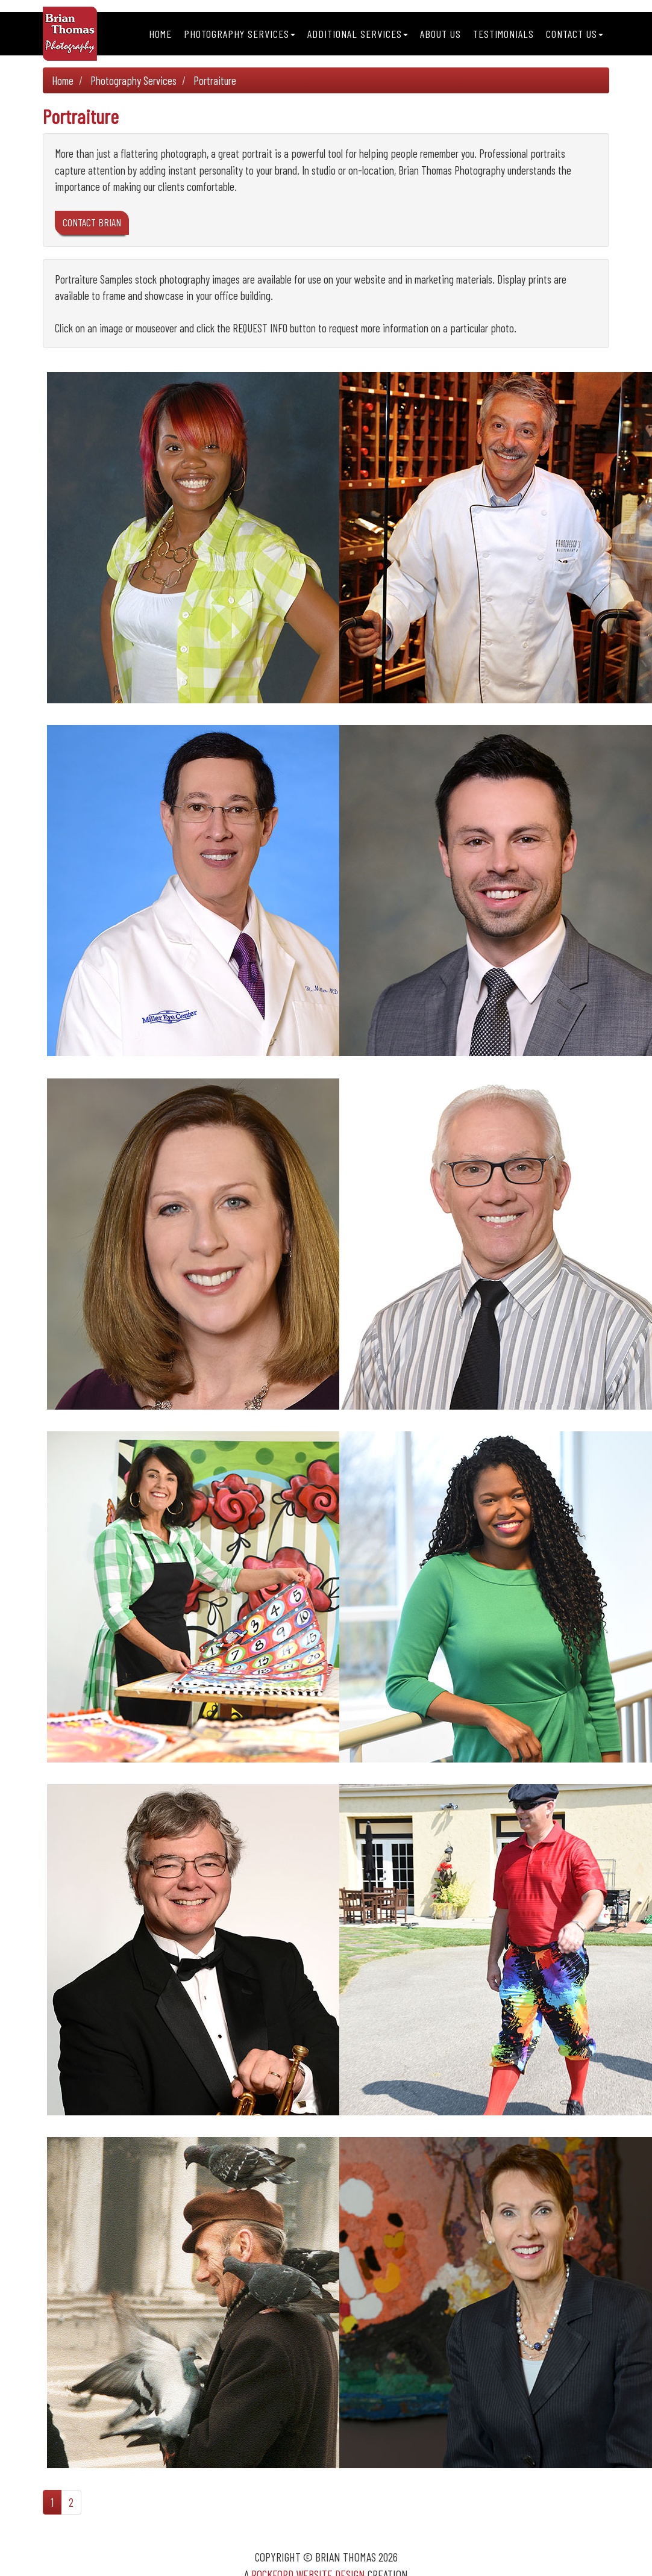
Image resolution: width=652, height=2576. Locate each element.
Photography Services (239, 33)
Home (160, 33)
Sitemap (338, 2555)
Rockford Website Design (308, 2538)
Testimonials (503, 33)
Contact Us (574, 33)
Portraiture (214, 80)
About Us (440, 33)
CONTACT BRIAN (92, 222)
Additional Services (357, 33)
